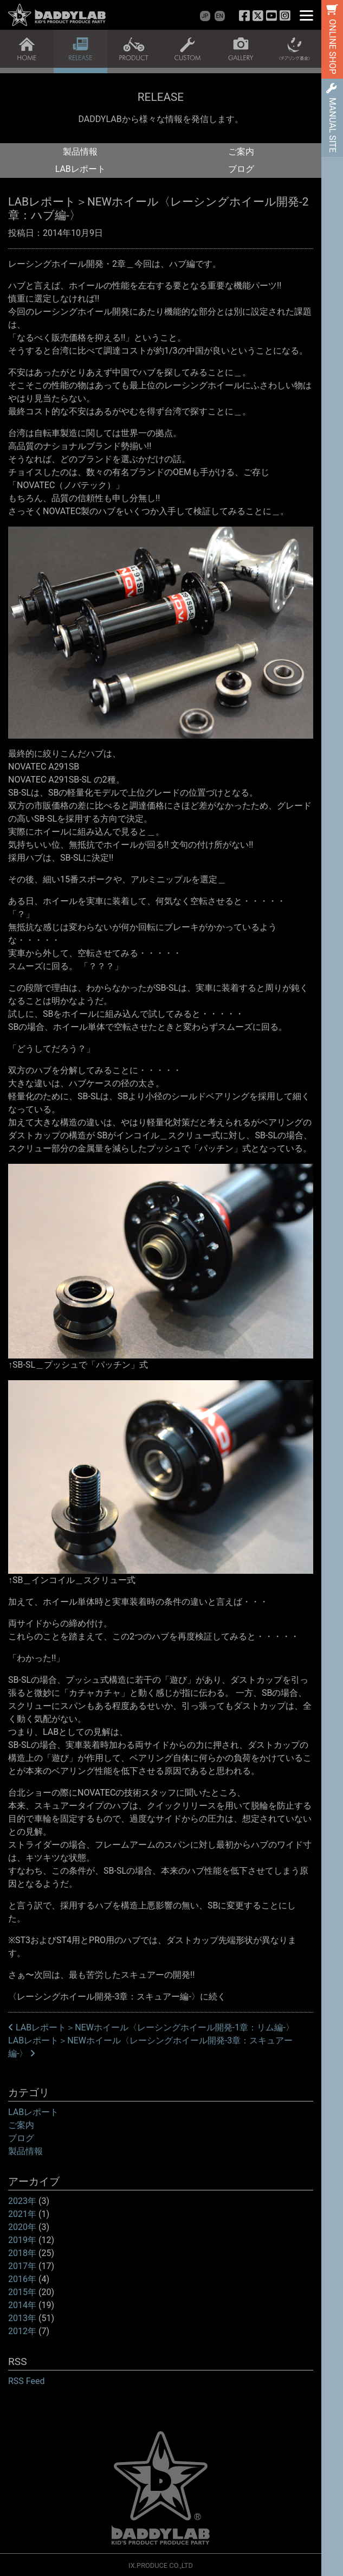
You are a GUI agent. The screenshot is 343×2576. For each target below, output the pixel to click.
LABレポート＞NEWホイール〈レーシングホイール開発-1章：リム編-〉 (151, 2027)
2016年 (22, 2279)
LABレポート (80, 169)
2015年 (22, 2292)
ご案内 (241, 151)
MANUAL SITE (332, 125)
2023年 (22, 2201)
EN (219, 16)
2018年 (22, 2253)
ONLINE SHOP (332, 46)
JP (205, 16)
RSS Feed (26, 2381)
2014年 (22, 2305)
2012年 (22, 2331)
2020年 (22, 2227)
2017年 (22, 2266)
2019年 (22, 2240)
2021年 (22, 2214)
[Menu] (306, 15)
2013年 (22, 2318)
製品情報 (80, 151)
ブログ (241, 169)
